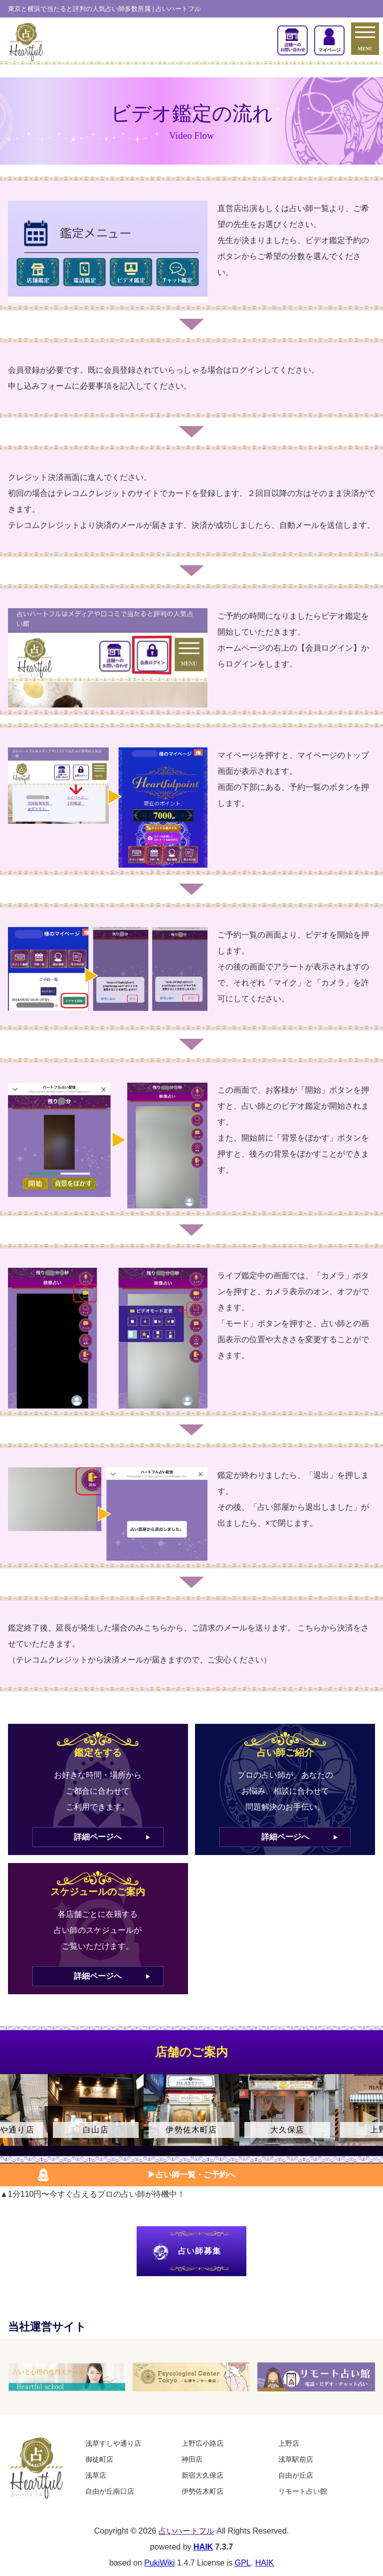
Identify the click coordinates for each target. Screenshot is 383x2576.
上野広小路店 (202, 2443)
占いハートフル (186, 2531)
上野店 (288, 2443)
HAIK (203, 2547)
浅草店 (95, 2475)
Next (371, 2118)
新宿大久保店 (202, 2475)
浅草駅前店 (295, 2459)
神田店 (192, 2459)
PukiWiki (159, 2563)
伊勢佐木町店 (202, 2491)
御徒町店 (99, 2459)
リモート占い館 (302, 2491)
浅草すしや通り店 (113, 2443)
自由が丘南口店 (109, 2491)
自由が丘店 (295, 2475)
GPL (243, 2563)
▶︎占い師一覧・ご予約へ (191, 2174)
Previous (12, 2118)
